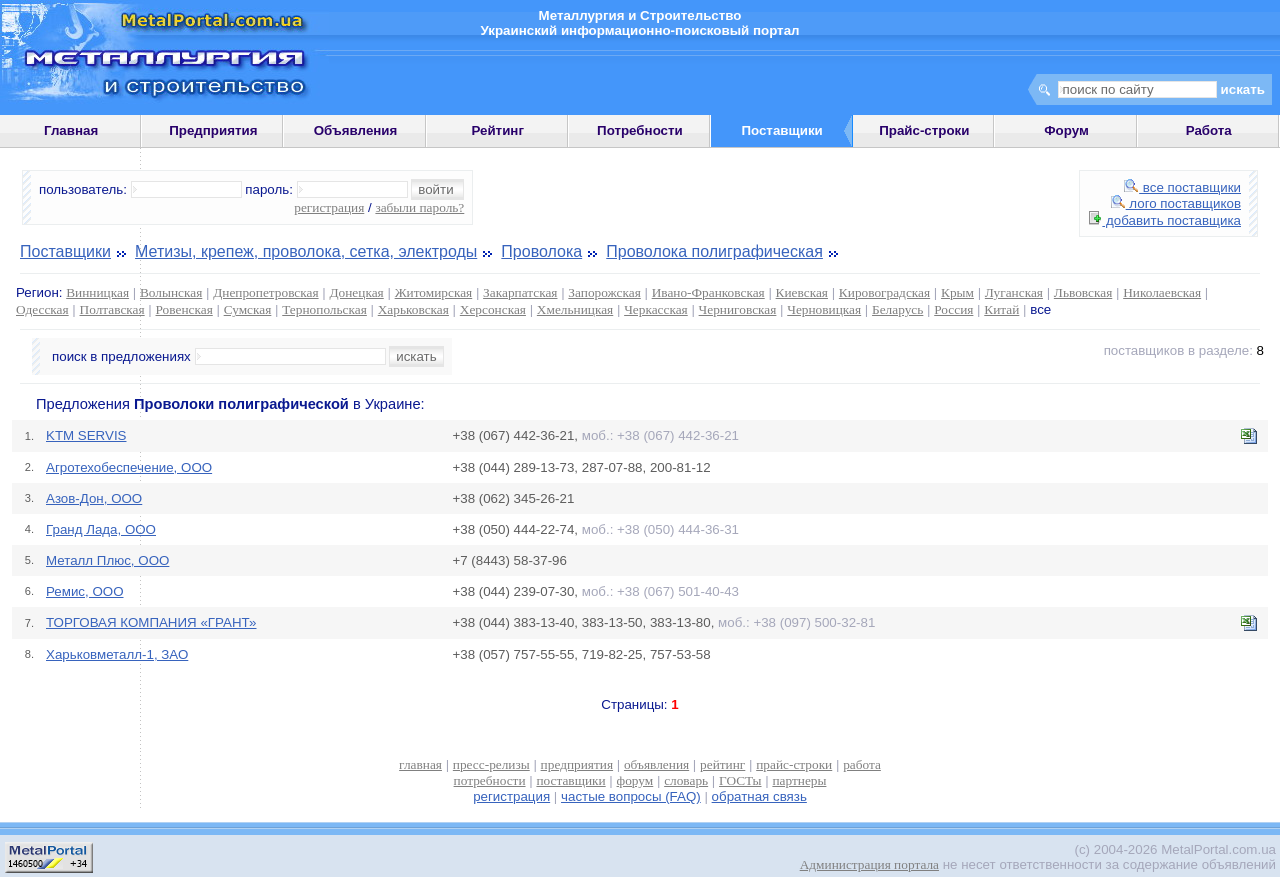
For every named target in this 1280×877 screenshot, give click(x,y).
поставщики (570, 780)
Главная (71, 130)
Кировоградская (884, 292)
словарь (686, 780)
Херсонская (493, 309)
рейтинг (722, 764)
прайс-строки (794, 764)
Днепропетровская (265, 292)
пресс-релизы (491, 764)
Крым (957, 292)
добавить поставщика (1165, 220)
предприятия (577, 764)
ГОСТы (740, 780)
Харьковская (413, 309)
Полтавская (112, 309)
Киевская (802, 292)
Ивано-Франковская (708, 292)
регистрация (329, 207)
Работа (1209, 130)
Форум (1066, 130)
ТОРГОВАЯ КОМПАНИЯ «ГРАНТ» (151, 622)
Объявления (356, 130)
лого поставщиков (1176, 203)
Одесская (42, 309)
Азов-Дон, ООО (94, 498)
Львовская (1083, 292)
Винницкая (97, 292)
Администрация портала (869, 864)
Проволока (541, 251)
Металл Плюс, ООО (107, 560)
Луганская (1014, 292)
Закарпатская (520, 292)
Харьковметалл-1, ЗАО (117, 654)
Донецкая (356, 292)
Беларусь (897, 309)
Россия (953, 309)
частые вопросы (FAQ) (631, 796)
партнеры (799, 780)
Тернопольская (324, 309)
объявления (656, 764)
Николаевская (1162, 292)
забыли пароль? (419, 207)
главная (420, 764)
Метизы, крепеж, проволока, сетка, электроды (306, 251)
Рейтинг (497, 130)
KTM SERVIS (86, 435)
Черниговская (738, 309)
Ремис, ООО (85, 591)
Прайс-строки (924, 130)
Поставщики (65, 251)
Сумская (248, 309)
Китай (1001, 309)
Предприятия (213, 130)
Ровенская (184, 309)
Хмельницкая (575, 309)
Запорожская (604, 292)
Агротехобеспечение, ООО (129, 467)
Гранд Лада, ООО (101, 529)
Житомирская (434, 292)
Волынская (171, 292)
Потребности (640, 130)
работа (862, 764)
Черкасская (656, 309)
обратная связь (759, 796)
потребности (490, 780)
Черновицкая (824, 309)
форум (635, 780)
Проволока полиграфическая (714, 251)
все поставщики (1182, 187)
